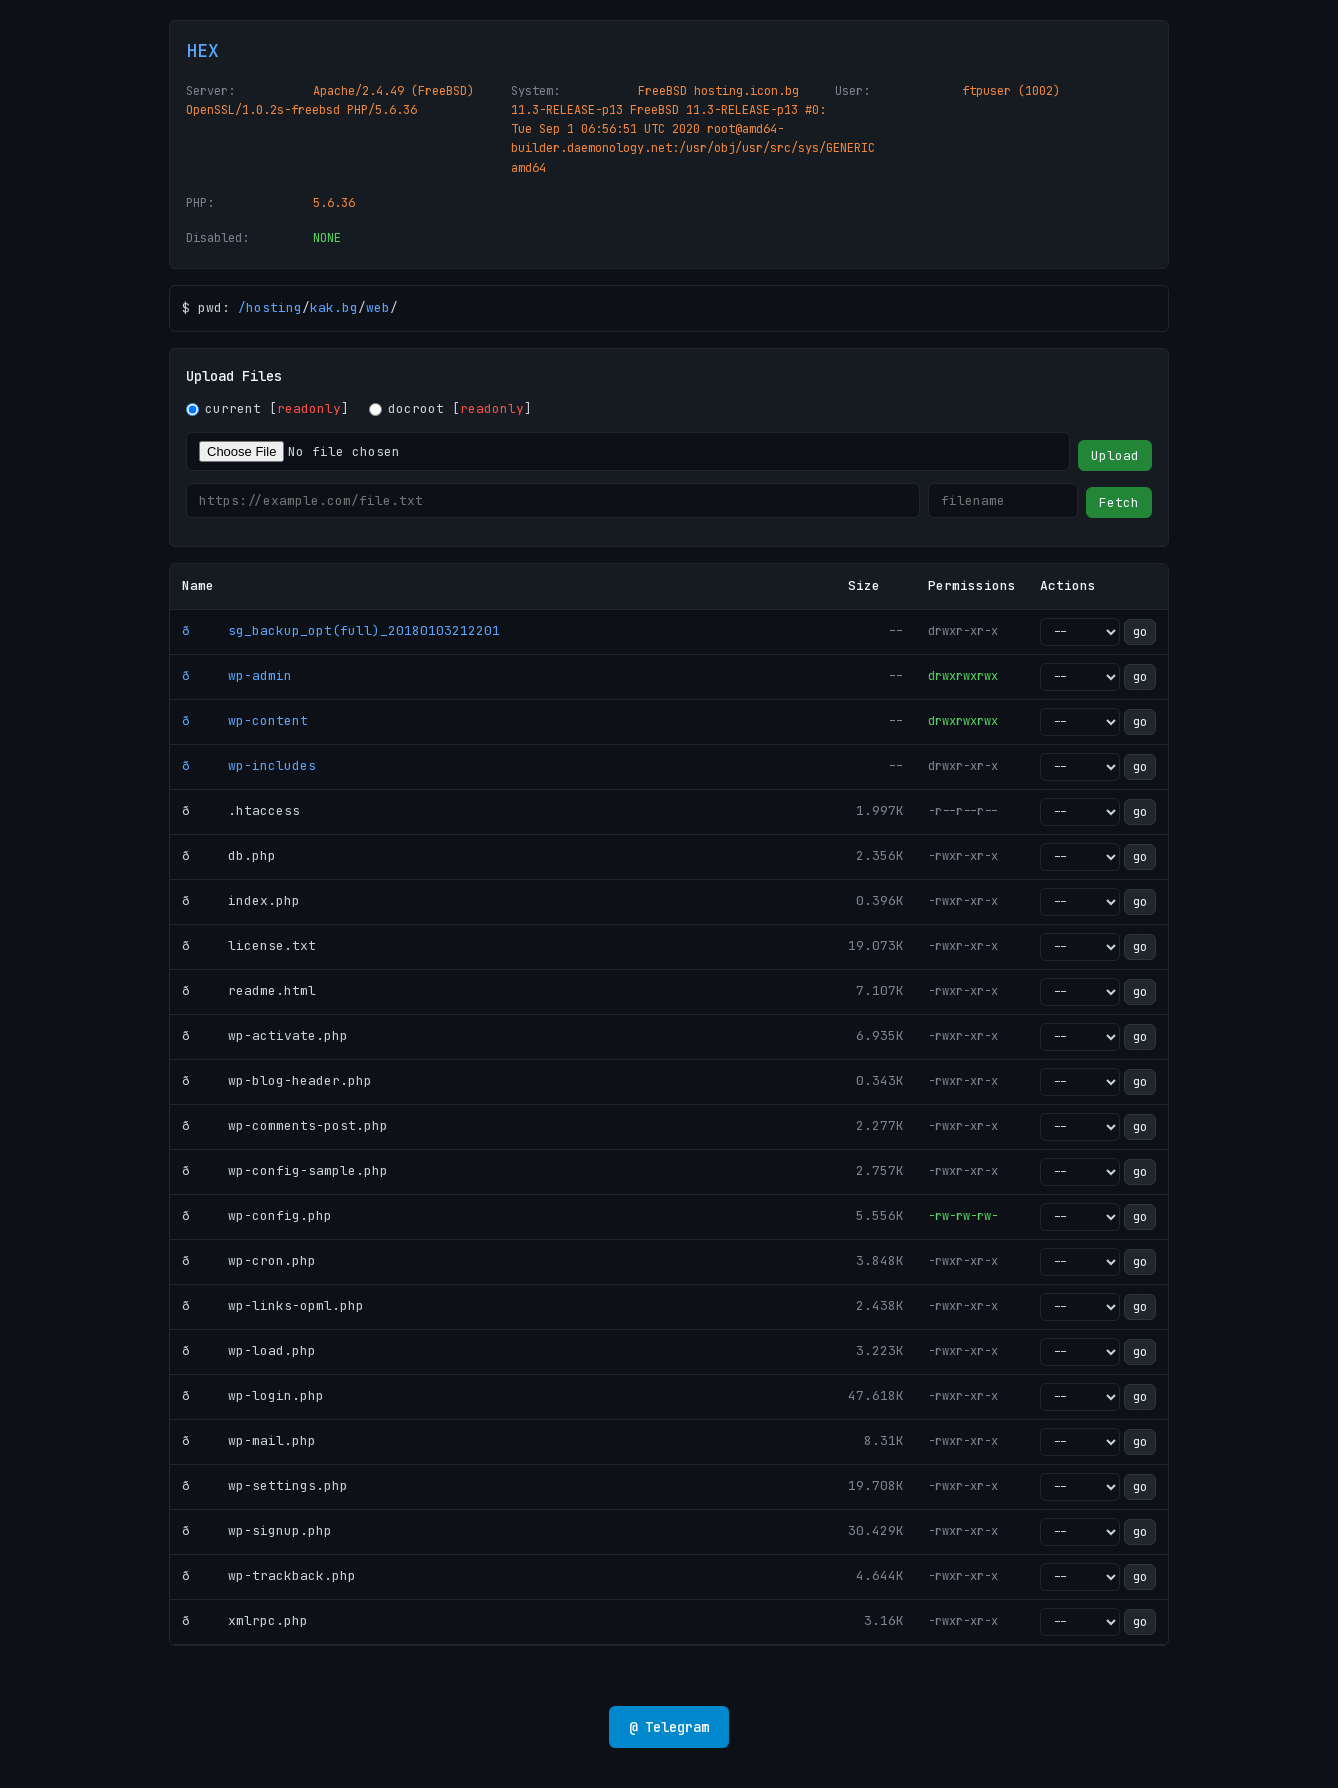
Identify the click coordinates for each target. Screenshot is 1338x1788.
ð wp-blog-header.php (277, 1080)
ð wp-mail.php (249, 1440)
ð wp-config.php (257, 1215)
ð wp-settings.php (265, 1485)
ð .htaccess (241, 810)
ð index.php (241, 900)
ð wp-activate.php (265, 1035)
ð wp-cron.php (249, 1260)
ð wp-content (245, 720)
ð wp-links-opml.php (273, 1305)
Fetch (1119, 502)
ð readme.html (249, 990)
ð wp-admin (237, 675)
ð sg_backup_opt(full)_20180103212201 (341, 630)
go (1140, 632)
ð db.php (229, 855)
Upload (1115, 455)
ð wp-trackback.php (269, 1575)
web (378, 307)
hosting (274, 307)
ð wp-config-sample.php (285, 1170)
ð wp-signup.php (257, 1530)
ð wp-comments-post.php (285, 1125)
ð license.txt (249, 945)
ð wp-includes (249, 765)
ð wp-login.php (253, 1395)
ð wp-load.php (249, 1350)
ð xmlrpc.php (245, 1620)
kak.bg (334, 307)
